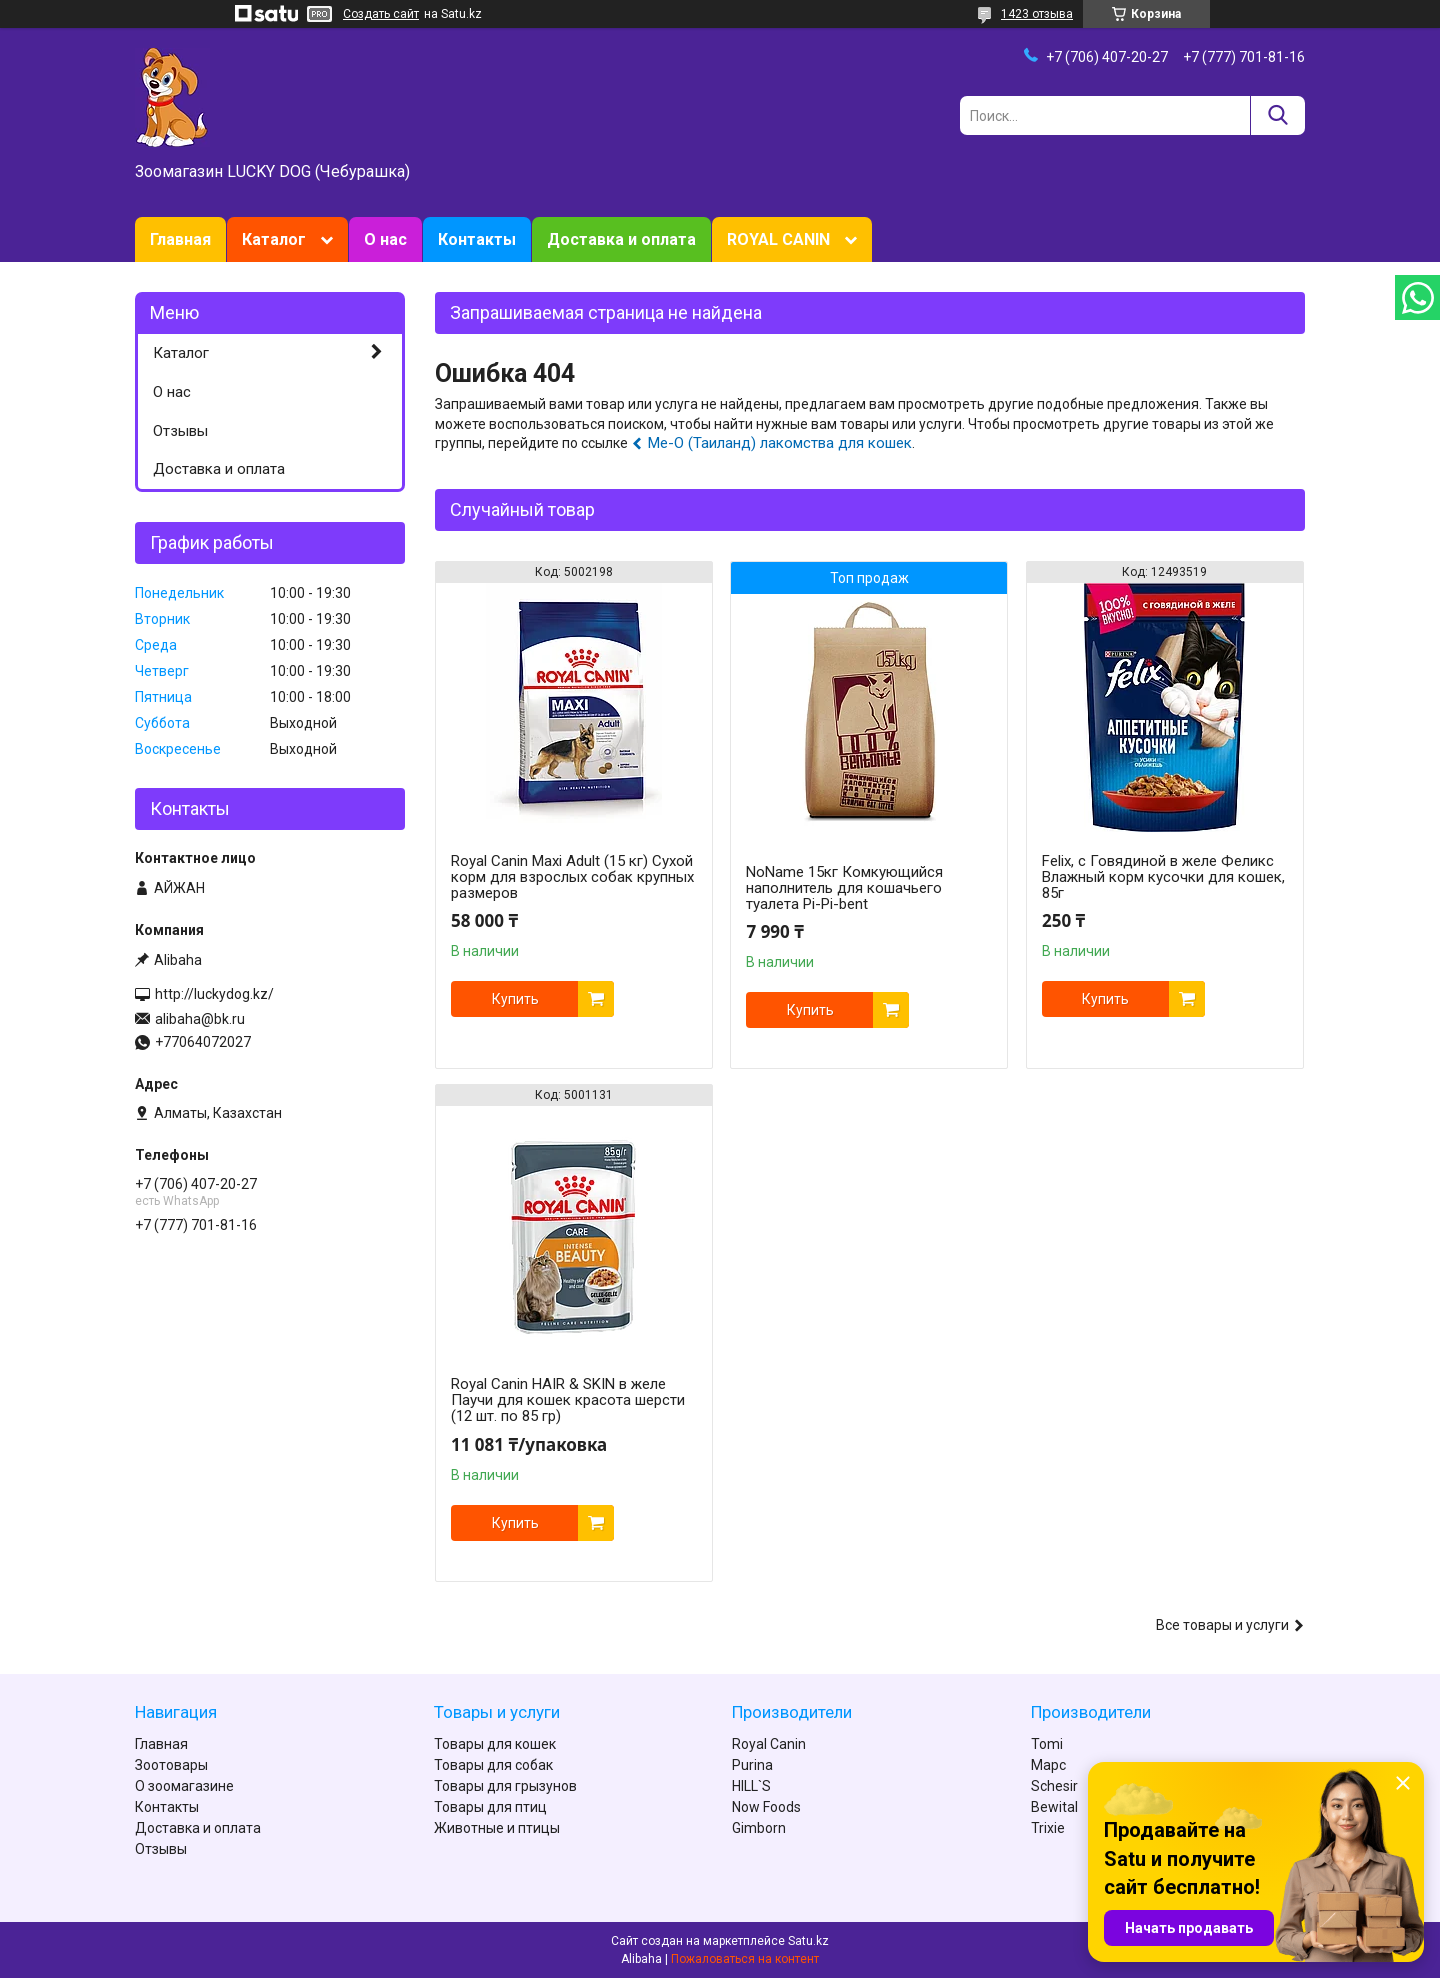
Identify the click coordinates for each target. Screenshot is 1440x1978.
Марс (1048, 1765)
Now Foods (766, 1807)
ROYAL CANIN (778, 239)
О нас (385, 239)
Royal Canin (769, 1744)
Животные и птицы (497, 1828)
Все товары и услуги (1222, 1625)
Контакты (477, 239)
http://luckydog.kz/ (214, 994)
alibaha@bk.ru (200, 1019)
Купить (515, 999)
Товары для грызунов (505, 1786)
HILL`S (751, 1786)
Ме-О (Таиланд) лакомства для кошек (780, 443)
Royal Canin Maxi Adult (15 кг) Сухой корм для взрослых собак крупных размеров (572, 877)
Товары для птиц (490, 1807)
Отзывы (180, 431)
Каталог (274, 239)
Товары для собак (493, 1765)
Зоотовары (171, 1765)
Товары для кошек (495, 1744)
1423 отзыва (1037, 14)
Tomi (1047, 1744)
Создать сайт (381, 14)
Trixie (1048, 1828)
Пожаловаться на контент (745, 1959)
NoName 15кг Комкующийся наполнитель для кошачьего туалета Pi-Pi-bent (844, 888)
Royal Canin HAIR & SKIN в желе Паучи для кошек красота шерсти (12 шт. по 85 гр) (568, 1400)
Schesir (1054, 1786)
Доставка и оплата (621, 239)
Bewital (1054, 1807)
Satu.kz (808, 1941)
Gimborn (759, 1828)
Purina (752, 1765)
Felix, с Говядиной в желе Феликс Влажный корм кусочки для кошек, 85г (1163, 877)
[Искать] (1277, 115)
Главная (180, 239)
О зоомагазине (184, 1786)
